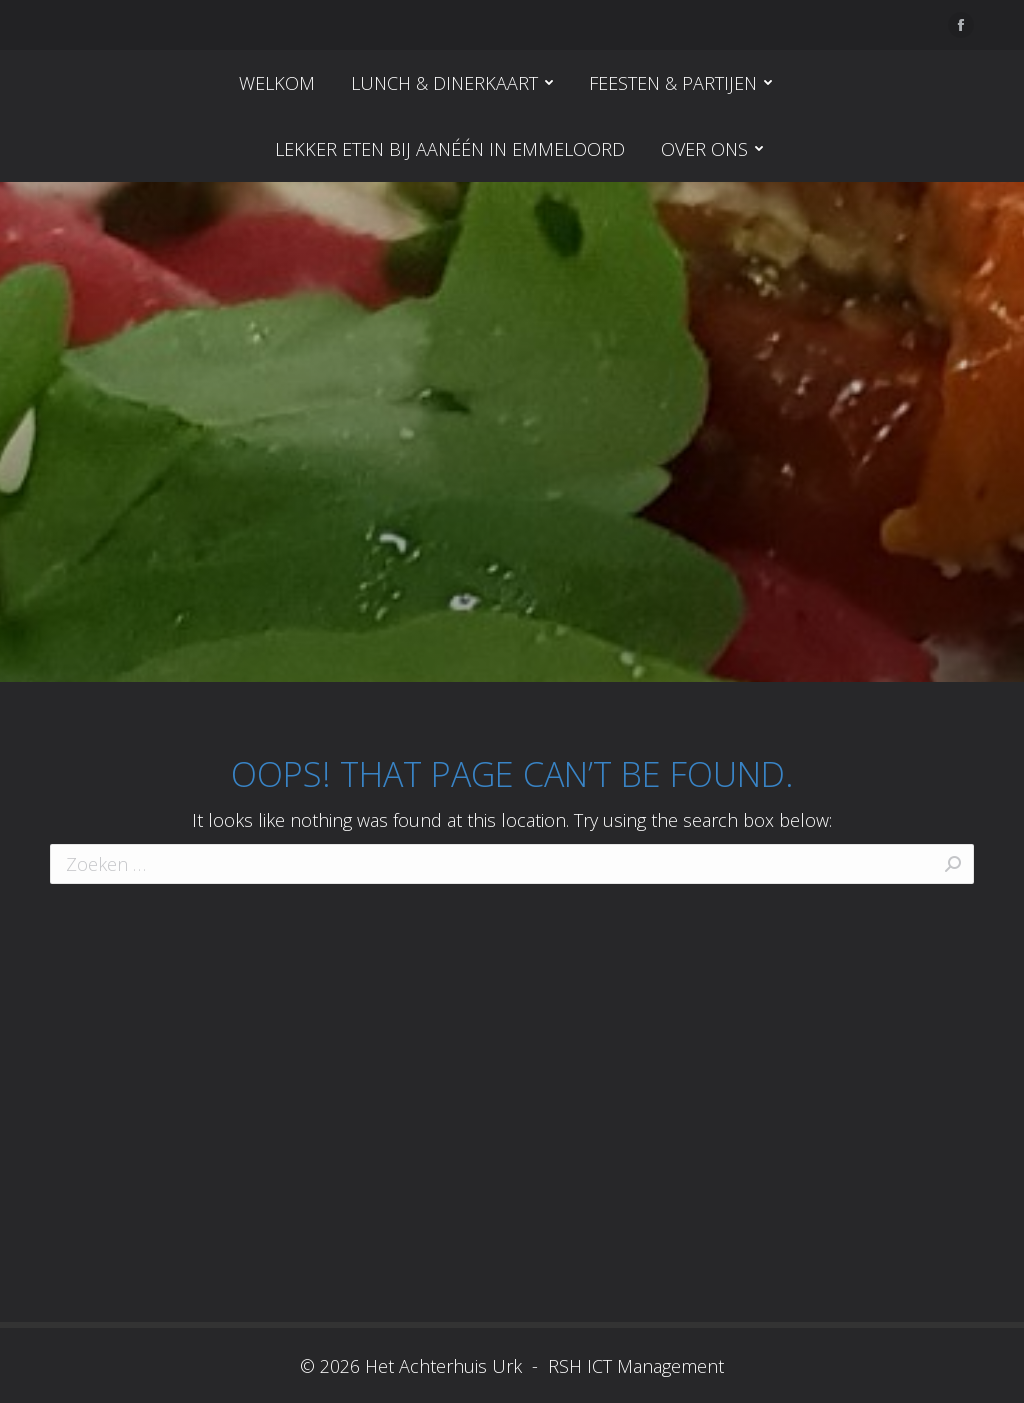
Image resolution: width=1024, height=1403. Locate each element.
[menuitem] (277, 83)
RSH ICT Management (633, 1366)
